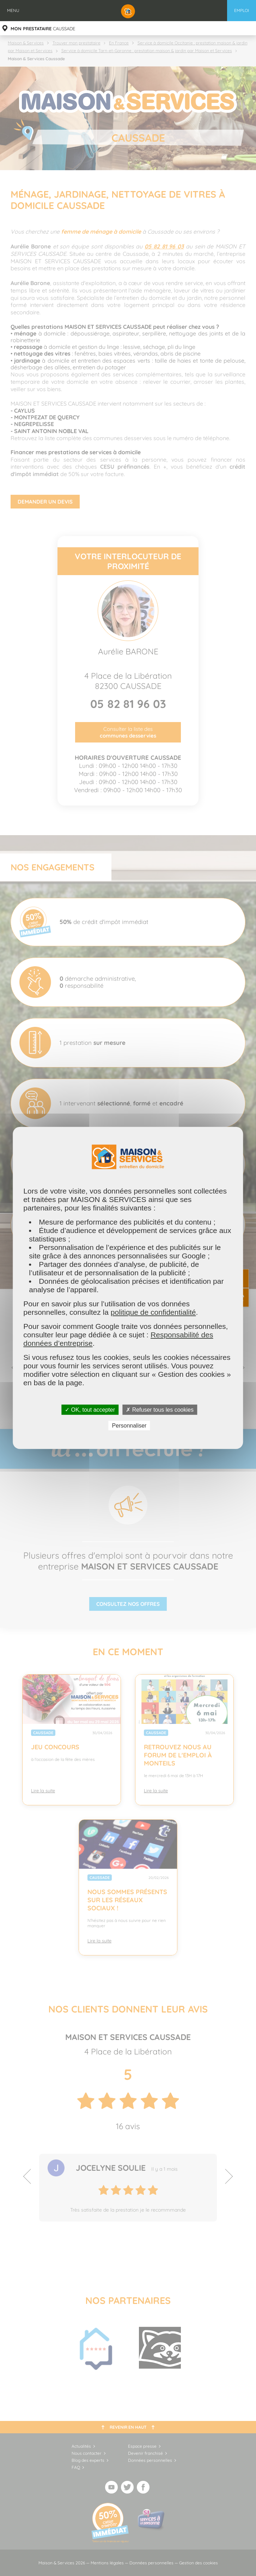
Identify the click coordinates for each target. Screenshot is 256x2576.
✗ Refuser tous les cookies (160, 1410)
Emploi (241, 10)
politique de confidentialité (153, 1312)
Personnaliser (129, 1426)
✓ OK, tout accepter (90, 1410)
